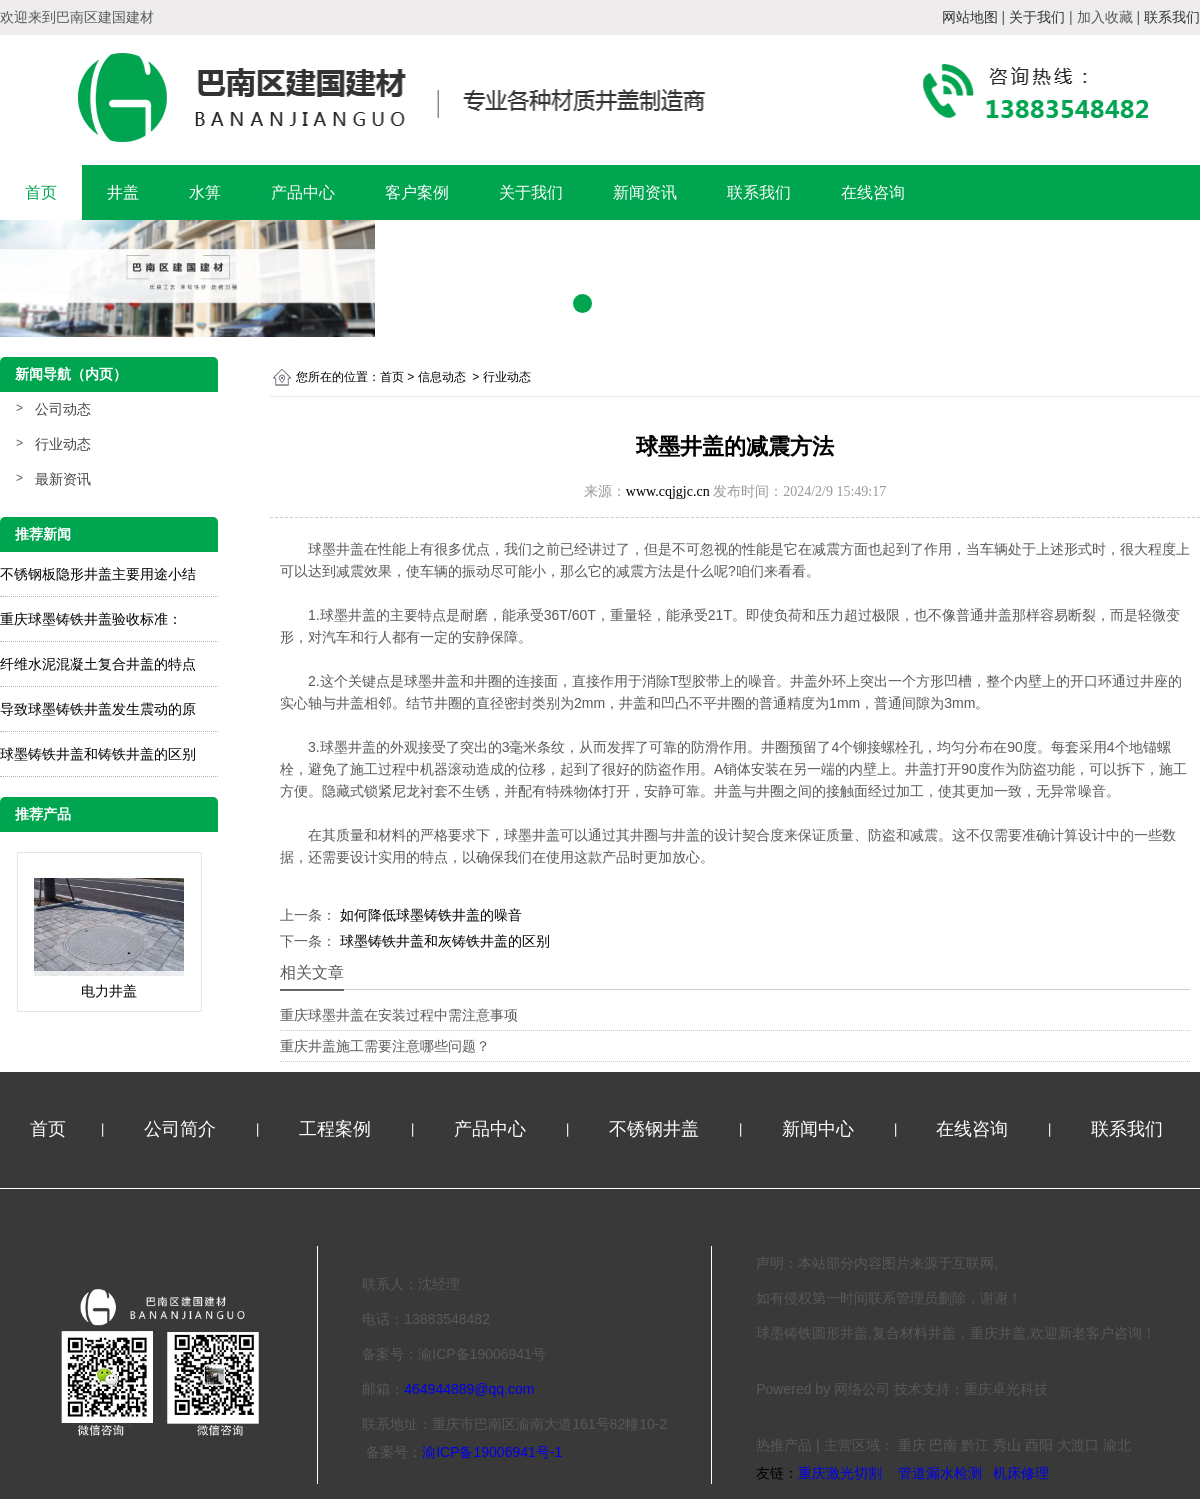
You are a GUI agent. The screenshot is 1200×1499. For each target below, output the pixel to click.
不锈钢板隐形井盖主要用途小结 (98, 574)
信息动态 (442, 377)
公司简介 (182, 1129)
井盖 (123, 192)
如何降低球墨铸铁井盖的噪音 (429, 915)
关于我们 (531, 192)
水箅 (205, 192)
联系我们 (759, 192)
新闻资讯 (645, 192)
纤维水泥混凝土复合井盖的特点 (98, 664)
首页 (41, 192)
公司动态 (63, 409)
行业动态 (63, 444)
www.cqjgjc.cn (668, 491)
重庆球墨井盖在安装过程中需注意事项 (399, 1015)
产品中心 (303, 192)
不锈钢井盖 (656, 1129)
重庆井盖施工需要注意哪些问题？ (385, 1046)
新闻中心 (820, 1129)
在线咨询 (873, 192)
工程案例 (337, 1129)
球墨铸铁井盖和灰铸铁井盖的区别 (443, 941)
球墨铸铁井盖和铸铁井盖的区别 (98, 754)
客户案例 (417, 192)
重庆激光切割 (840, 1473)
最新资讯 (63, 479)
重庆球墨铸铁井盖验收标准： (91, 619)
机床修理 (1021, 1473)
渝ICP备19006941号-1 (492, 1452)
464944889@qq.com (469, 1389)
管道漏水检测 (940, 1473)
